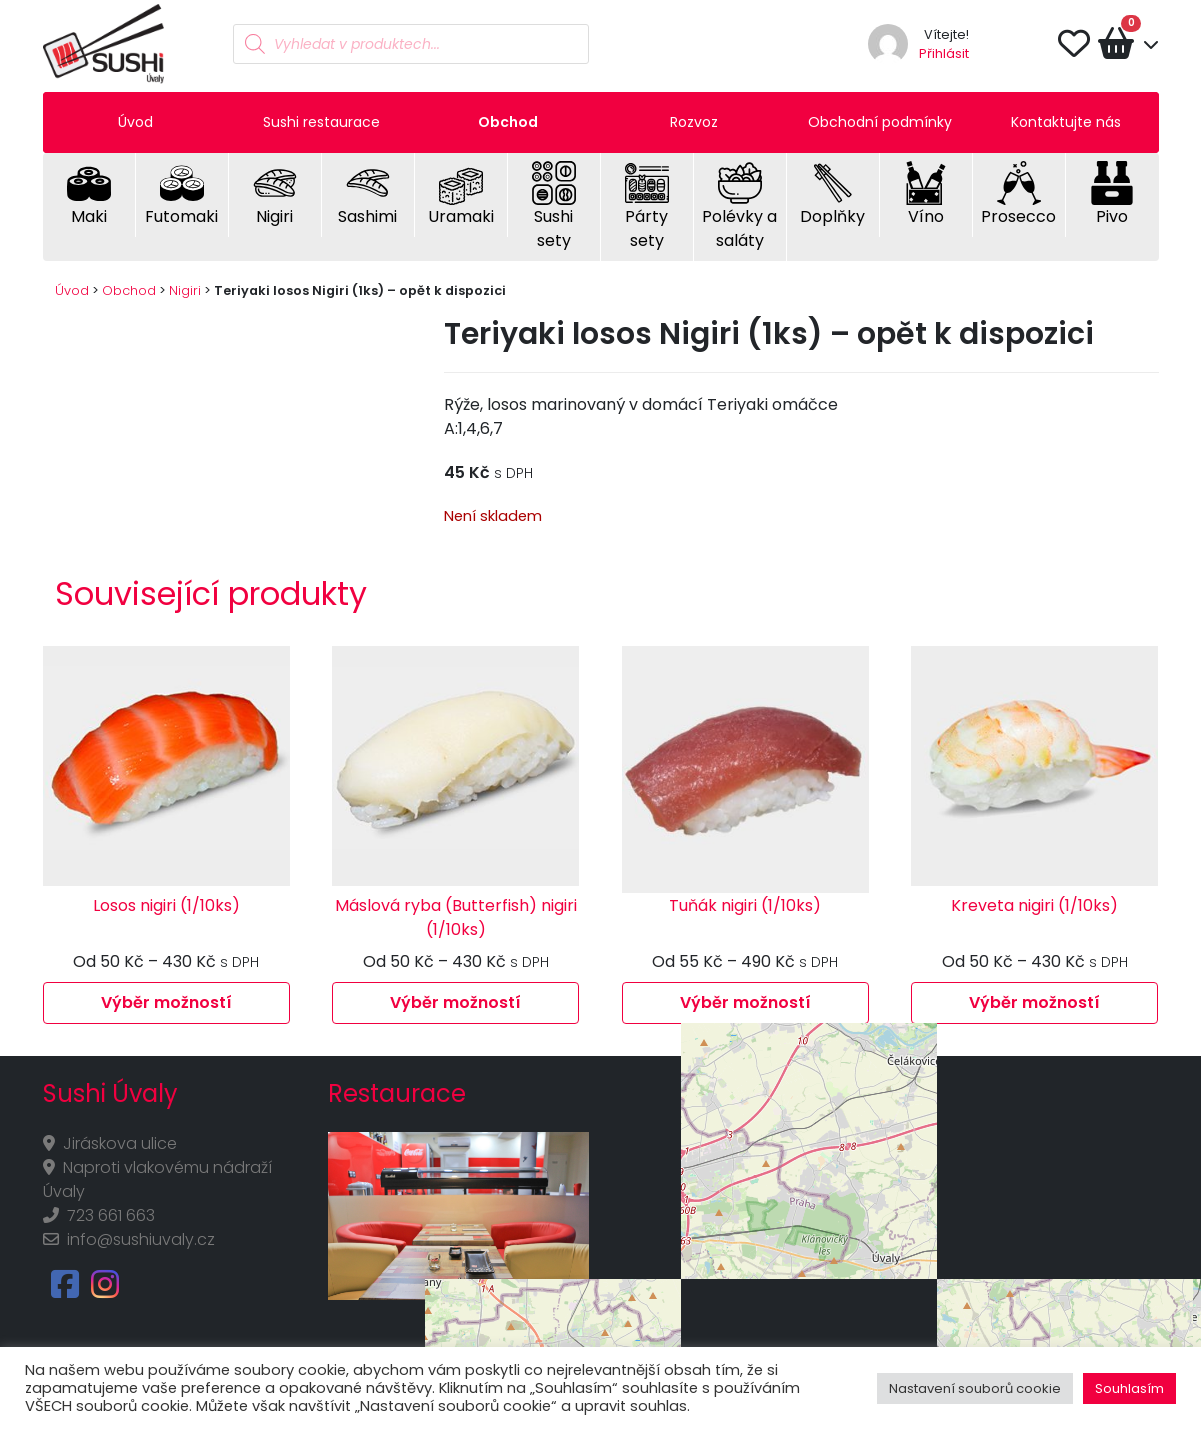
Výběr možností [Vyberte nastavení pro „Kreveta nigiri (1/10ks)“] (1034, 1002)
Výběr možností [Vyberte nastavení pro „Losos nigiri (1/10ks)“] (166, 1002)
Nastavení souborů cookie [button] (975, 1388)
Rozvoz (694, 122)
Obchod (508, 122)
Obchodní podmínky (880, 122)
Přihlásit (944, 53)
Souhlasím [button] (1129, 1388)
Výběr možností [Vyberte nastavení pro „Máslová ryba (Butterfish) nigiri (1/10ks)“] (455, 1002)
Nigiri (185, 290)
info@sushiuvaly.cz (141, 1239)
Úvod (135, 122)
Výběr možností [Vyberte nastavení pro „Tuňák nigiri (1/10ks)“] (745, 1002)
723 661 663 (111, 1215)
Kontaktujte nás (1066, 122)
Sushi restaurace (321, 122)
